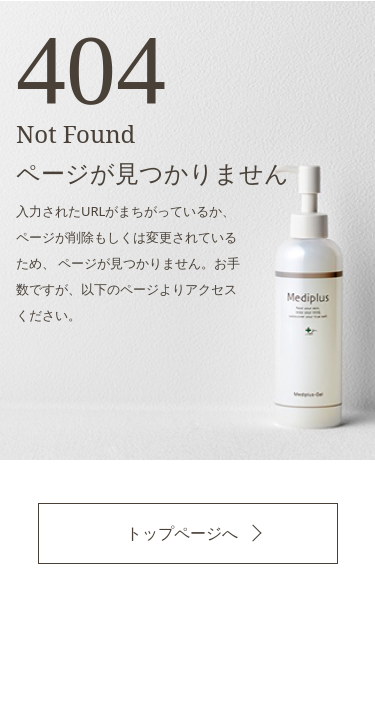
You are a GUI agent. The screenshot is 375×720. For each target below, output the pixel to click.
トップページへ (182, 533)
